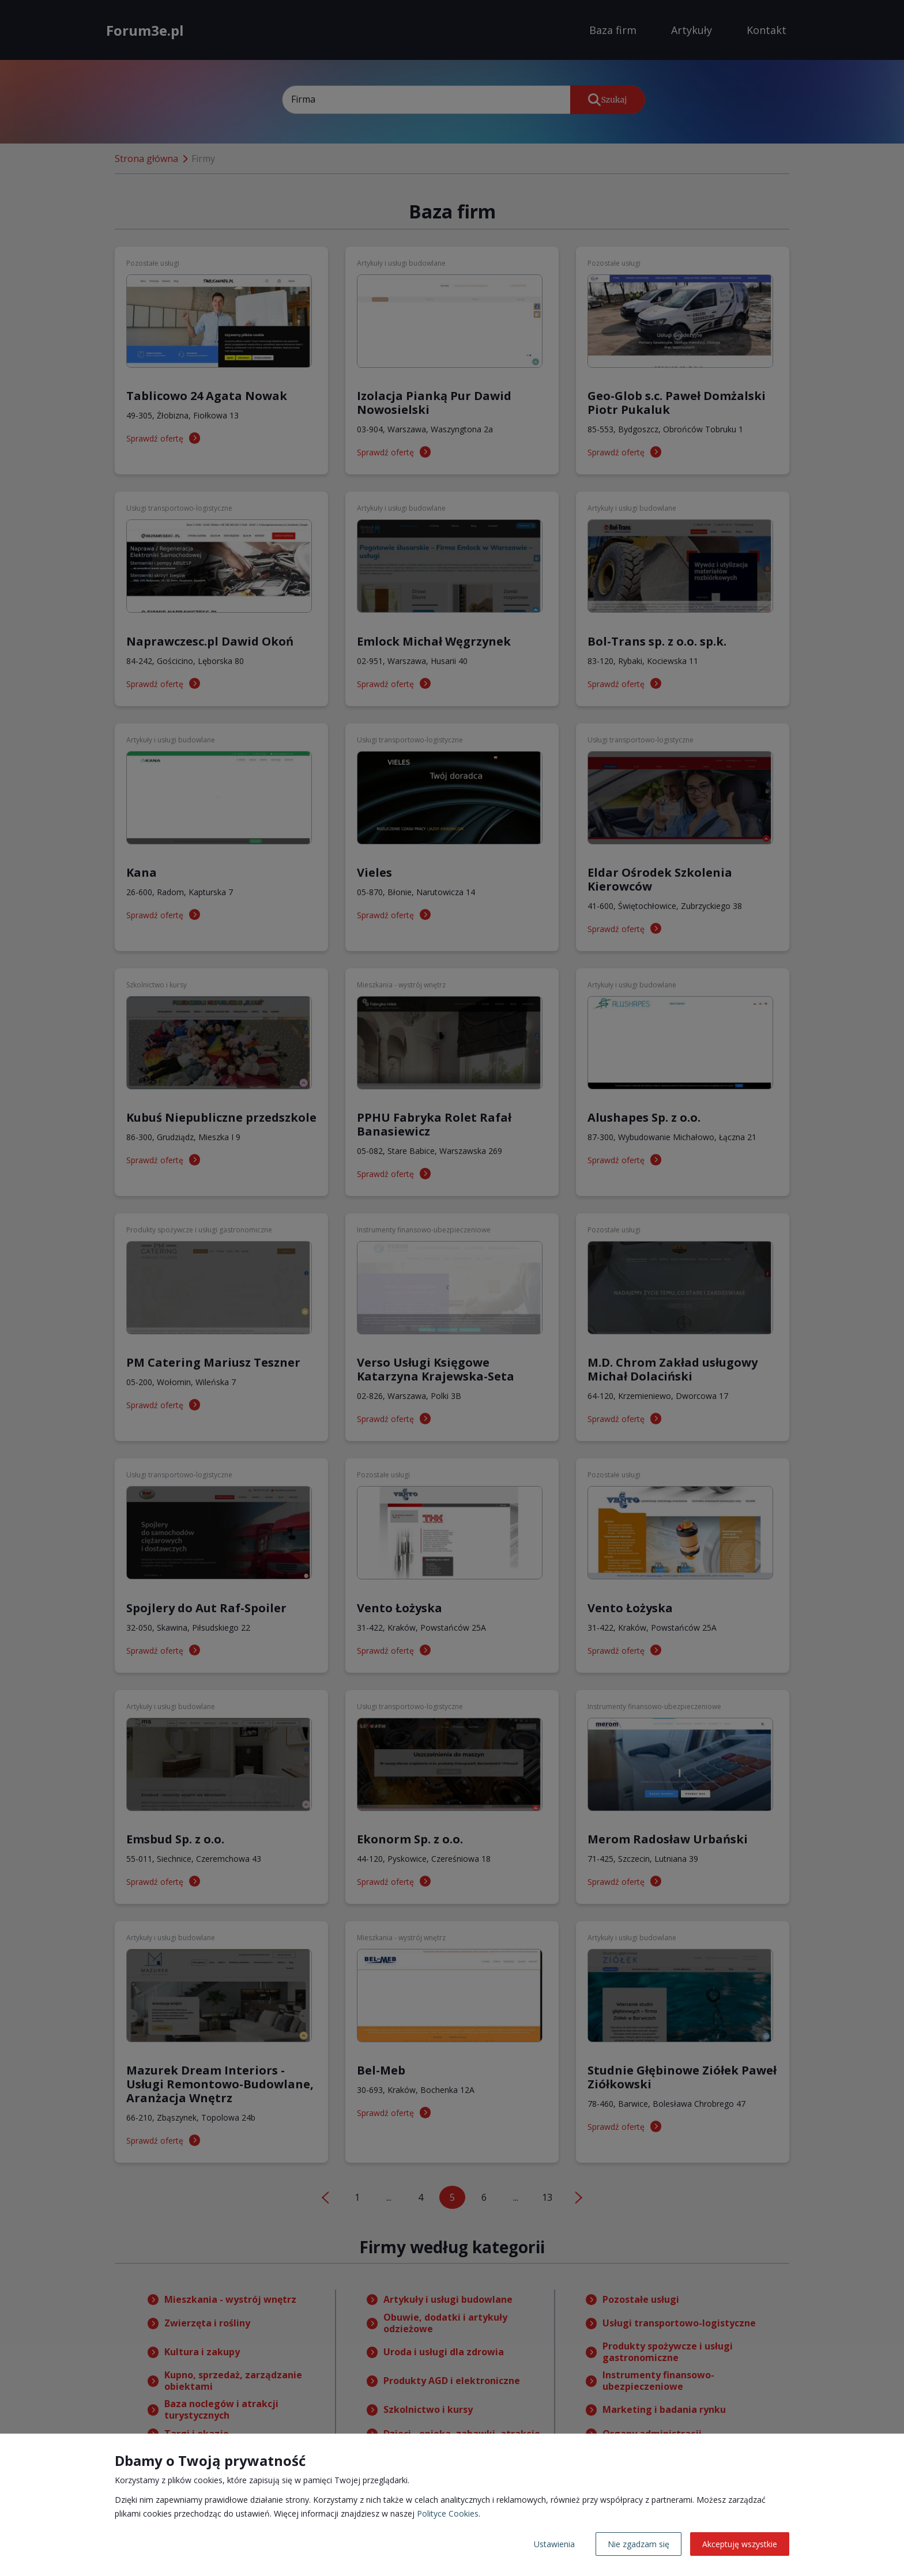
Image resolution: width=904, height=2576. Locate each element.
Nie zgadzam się (638, 2544)
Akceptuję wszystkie (739, 2544)
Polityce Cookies (448, 2513)
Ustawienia (554, 2544)
